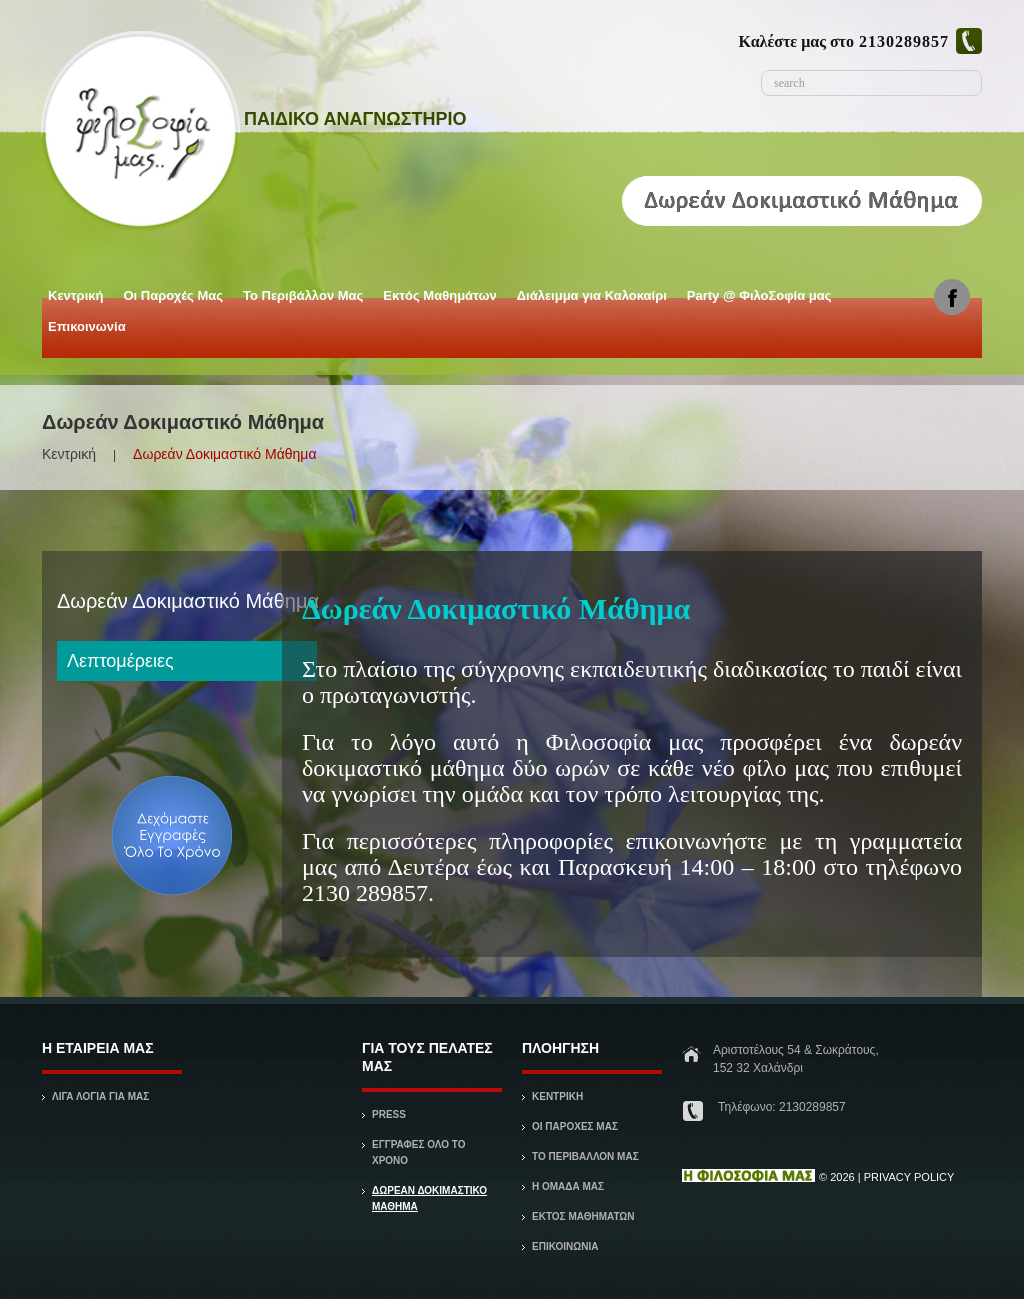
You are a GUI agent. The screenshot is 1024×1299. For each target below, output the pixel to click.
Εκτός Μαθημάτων (438, 299)
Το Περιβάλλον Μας (303, 295)
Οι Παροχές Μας (171, 299)
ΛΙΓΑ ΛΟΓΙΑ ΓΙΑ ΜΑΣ (100, 1096)
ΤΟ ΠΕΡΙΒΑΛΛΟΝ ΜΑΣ (585, 1156)
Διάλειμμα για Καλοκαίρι (590, 299)
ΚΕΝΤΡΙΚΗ (557, 1096)
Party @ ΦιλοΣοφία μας (758, 299)
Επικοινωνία (87, 326)
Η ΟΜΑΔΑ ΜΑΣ (568, 1186)
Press (389, 1114)
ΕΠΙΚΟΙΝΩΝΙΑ (565, 1246)
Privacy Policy (909, 1177)
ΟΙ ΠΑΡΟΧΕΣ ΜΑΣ (575, 1126)
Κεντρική (74, 299)
